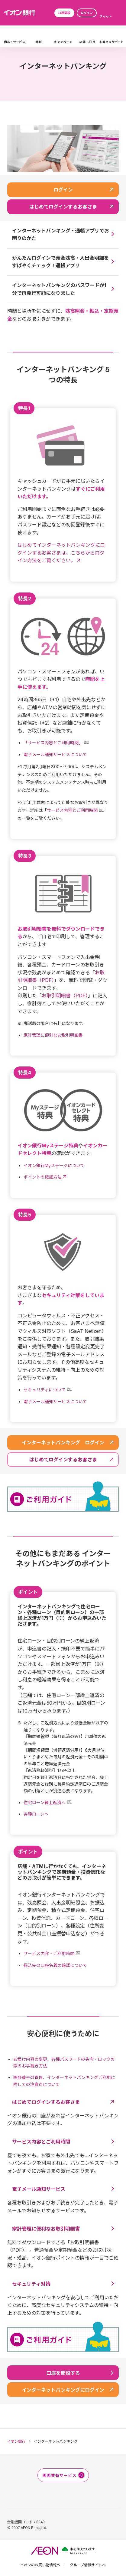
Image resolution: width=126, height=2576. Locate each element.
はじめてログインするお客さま (46, 2102)
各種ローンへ (36, 1814)
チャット (106, 16)
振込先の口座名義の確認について (55, 1965)
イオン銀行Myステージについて (54, 1165)
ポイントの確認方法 (43, 1177)
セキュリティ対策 (31, 2284)
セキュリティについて (45, 1389)
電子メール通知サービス (38, 2189)
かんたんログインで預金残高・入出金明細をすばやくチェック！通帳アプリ (60, 262)
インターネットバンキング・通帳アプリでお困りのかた (60, 235)
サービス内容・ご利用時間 (49, 1953)
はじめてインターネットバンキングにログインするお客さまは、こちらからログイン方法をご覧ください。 (61, 552)
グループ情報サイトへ (88, 2564)
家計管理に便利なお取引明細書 (53, 1035)
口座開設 (64, 12)
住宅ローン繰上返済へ (45, 1802)
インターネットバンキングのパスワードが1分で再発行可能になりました (59, 289)
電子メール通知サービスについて (55, 754)
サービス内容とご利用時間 (72, 810)
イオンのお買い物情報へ (40, 2564)
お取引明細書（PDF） (65, 996)
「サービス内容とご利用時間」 (53, 742)
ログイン (87, 12)
